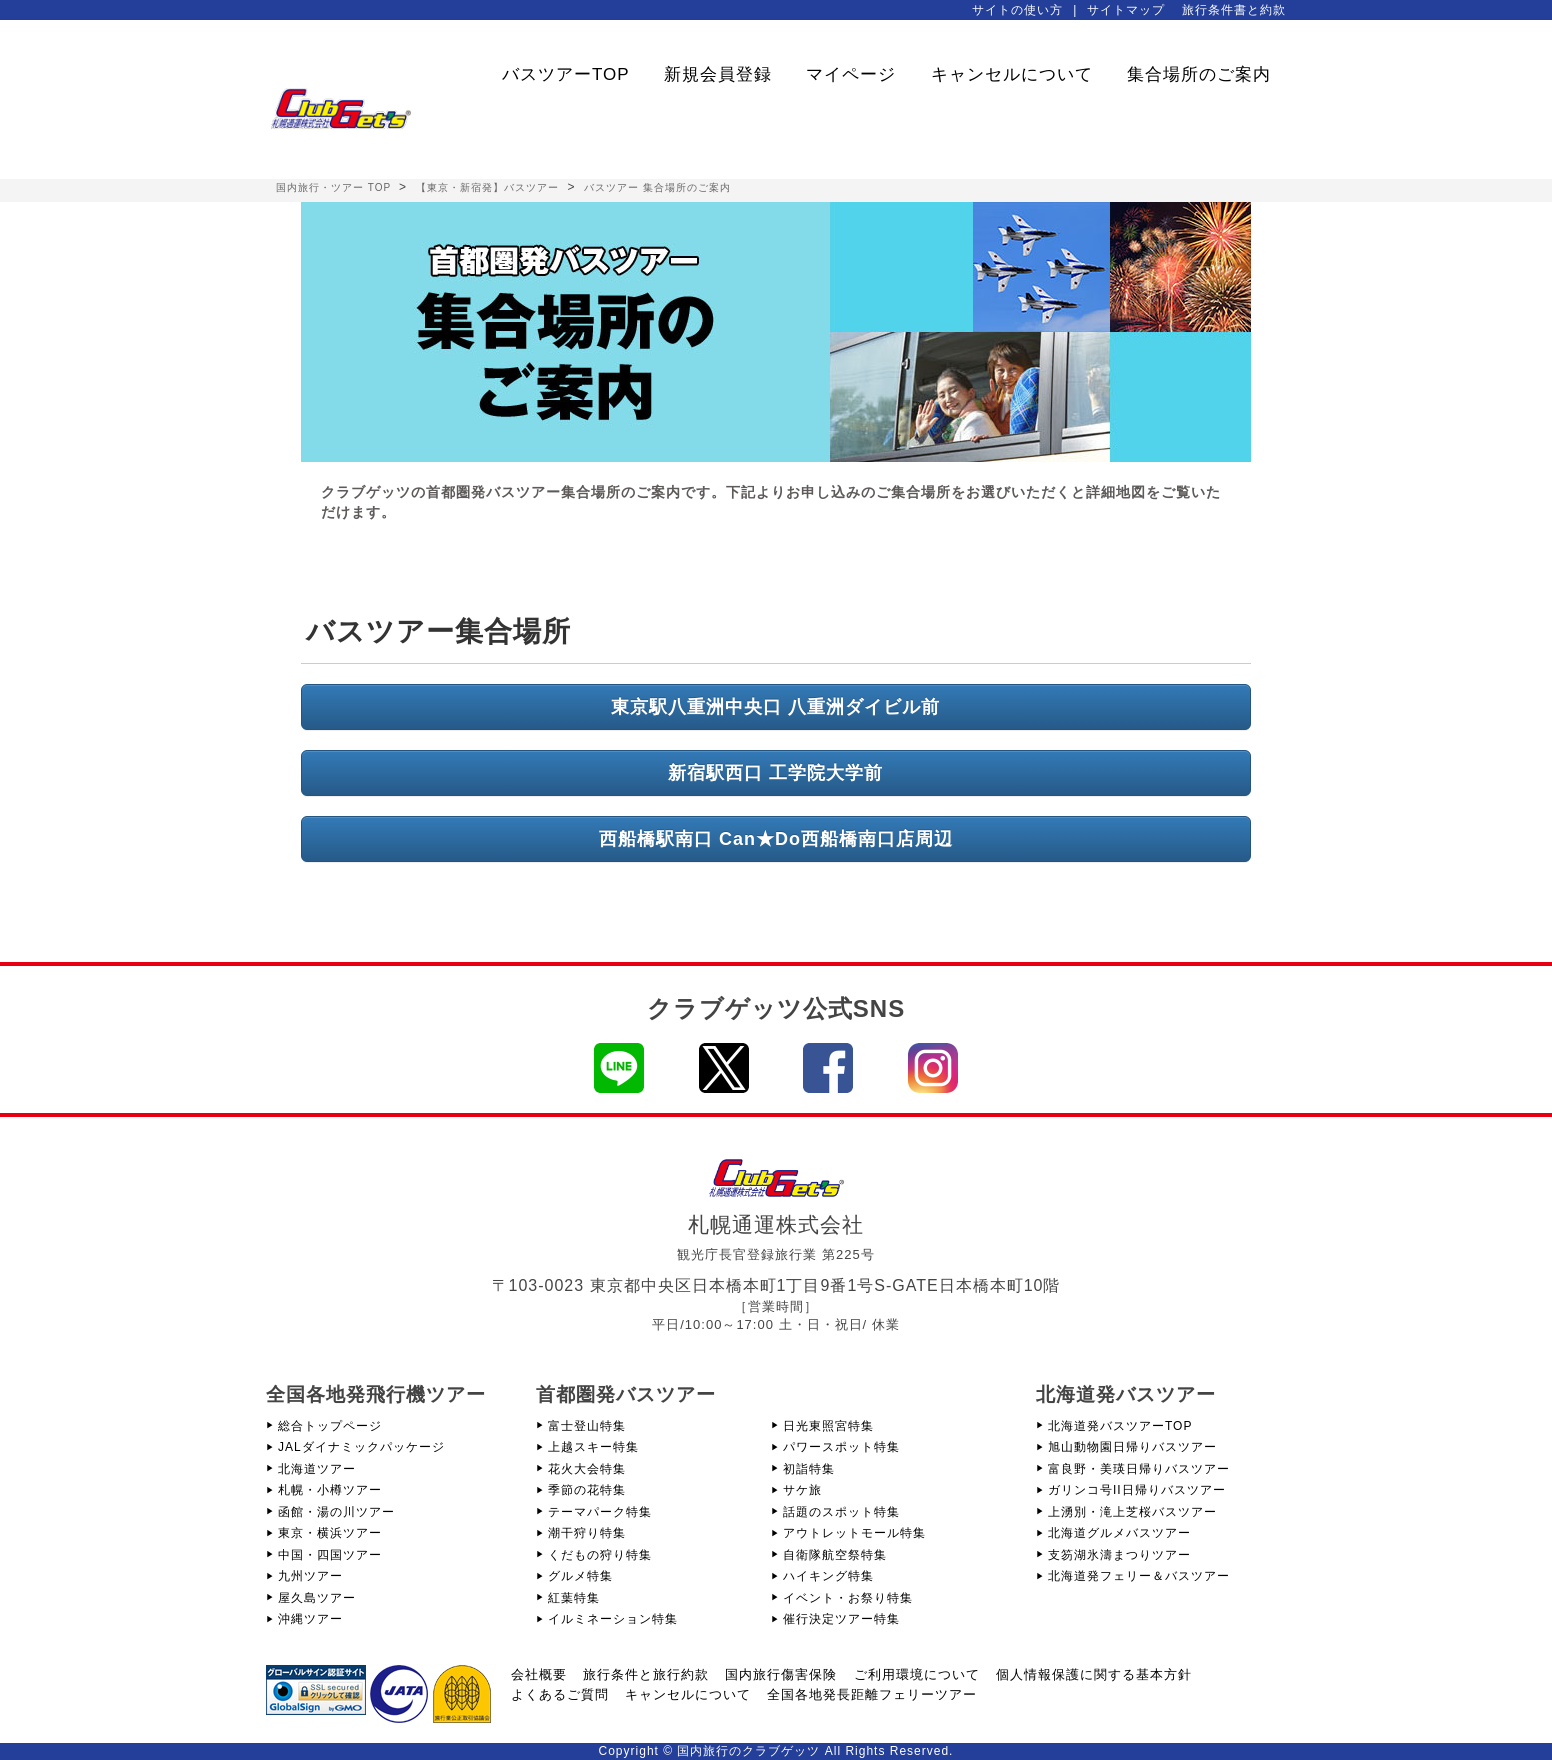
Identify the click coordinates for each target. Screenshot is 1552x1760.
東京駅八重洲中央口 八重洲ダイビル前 (775, 707)
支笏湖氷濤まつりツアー (1119, 1555)
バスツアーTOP (566, 74)
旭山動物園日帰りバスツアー (1132, 1447)
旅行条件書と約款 (1234, 10)
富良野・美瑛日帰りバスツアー (1139, 1469)
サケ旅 (802, 1490)
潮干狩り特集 (587, 1533)
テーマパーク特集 (600, 1512)
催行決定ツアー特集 (841, 1619)
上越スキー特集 (593, 1447)
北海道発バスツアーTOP (1120, 1426)
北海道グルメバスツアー (1119, 1533)
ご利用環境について (917, 1674)
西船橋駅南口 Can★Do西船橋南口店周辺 (776, 839)
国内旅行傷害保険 (781, 1674)
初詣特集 (809, 1469)
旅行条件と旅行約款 (646, 1674)
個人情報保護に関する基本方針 (1094, 1674)
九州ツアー (310, 1576)
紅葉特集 (574, 1598)
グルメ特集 (580, 1576)
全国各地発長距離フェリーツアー (872, 1694)
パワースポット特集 (841, 1447)
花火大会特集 (587, 1469)
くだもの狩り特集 (600, 1555)
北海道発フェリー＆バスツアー (1139, 1576)
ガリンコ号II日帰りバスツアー (1137, 1490)
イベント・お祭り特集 (848, 1598)
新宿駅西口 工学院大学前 (775, 773)
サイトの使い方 (1017, 10)
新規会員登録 (718, 74)
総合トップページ (330, 1426)
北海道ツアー (317, 1469)
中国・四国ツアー (330, 1555)
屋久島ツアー (317, 1598)
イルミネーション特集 (613, 1619)
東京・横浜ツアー (330, 1533)
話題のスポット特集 (841, 1512)
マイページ (851, 74)
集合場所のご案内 (1199, 74)
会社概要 (539, 1674)
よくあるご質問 (560, 1694)
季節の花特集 (587, 1490)
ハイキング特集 (828, 1576)
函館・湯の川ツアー (336, 1512)
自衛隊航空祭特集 (835, 1555)
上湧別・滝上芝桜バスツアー (1132, 1512)
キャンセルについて (1012, 74)
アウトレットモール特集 (854, 1533)
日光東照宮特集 (828, 1426)
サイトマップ (1126, 10)
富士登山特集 (587, 1426)
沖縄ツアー (310, 1619)
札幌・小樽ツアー (330, 1490)
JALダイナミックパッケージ (361, 1447)
